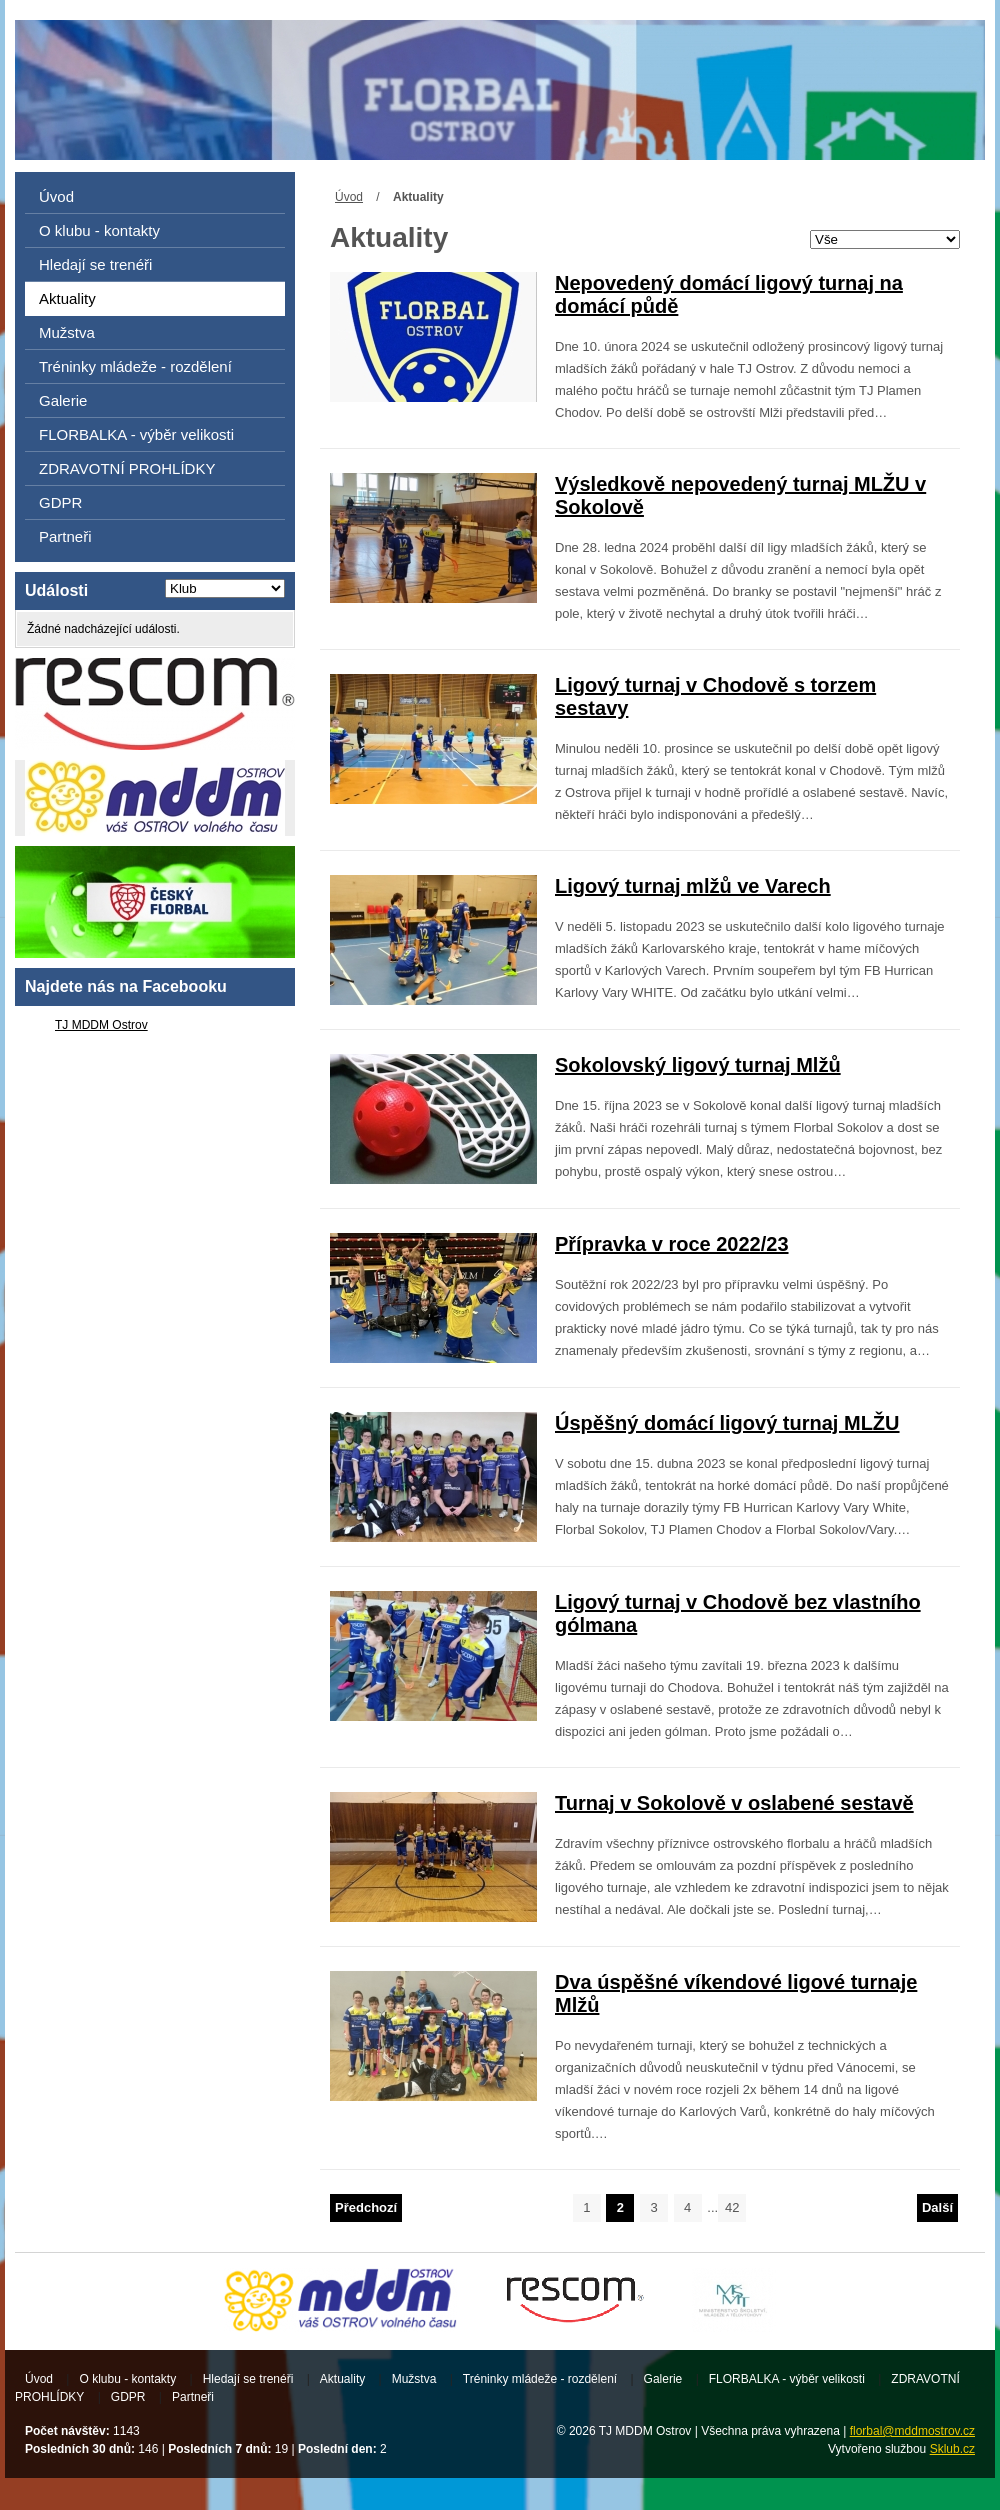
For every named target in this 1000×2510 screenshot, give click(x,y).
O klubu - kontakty (99, 230)
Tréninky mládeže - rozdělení (135, 366)
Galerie (63, 400)
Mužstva (67, 332)
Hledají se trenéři (95, 264)
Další (937, 2207)
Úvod (349, 197)
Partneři (65, 536)
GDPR (60, 502)
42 (732, 2207)
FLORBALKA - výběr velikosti (136, 434)
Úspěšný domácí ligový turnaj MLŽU (727, 1423)
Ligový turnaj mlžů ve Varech (693, 886)
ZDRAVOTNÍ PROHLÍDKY (127, 468)
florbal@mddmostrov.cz (912, 2431)
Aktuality (67, 298)
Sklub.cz (952, 2449)
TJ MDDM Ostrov (101, 1025)
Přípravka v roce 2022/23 (672, 1244)
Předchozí (366, 2207)
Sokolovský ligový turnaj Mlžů (698, 1065)
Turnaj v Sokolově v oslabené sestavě (734, 1803)
